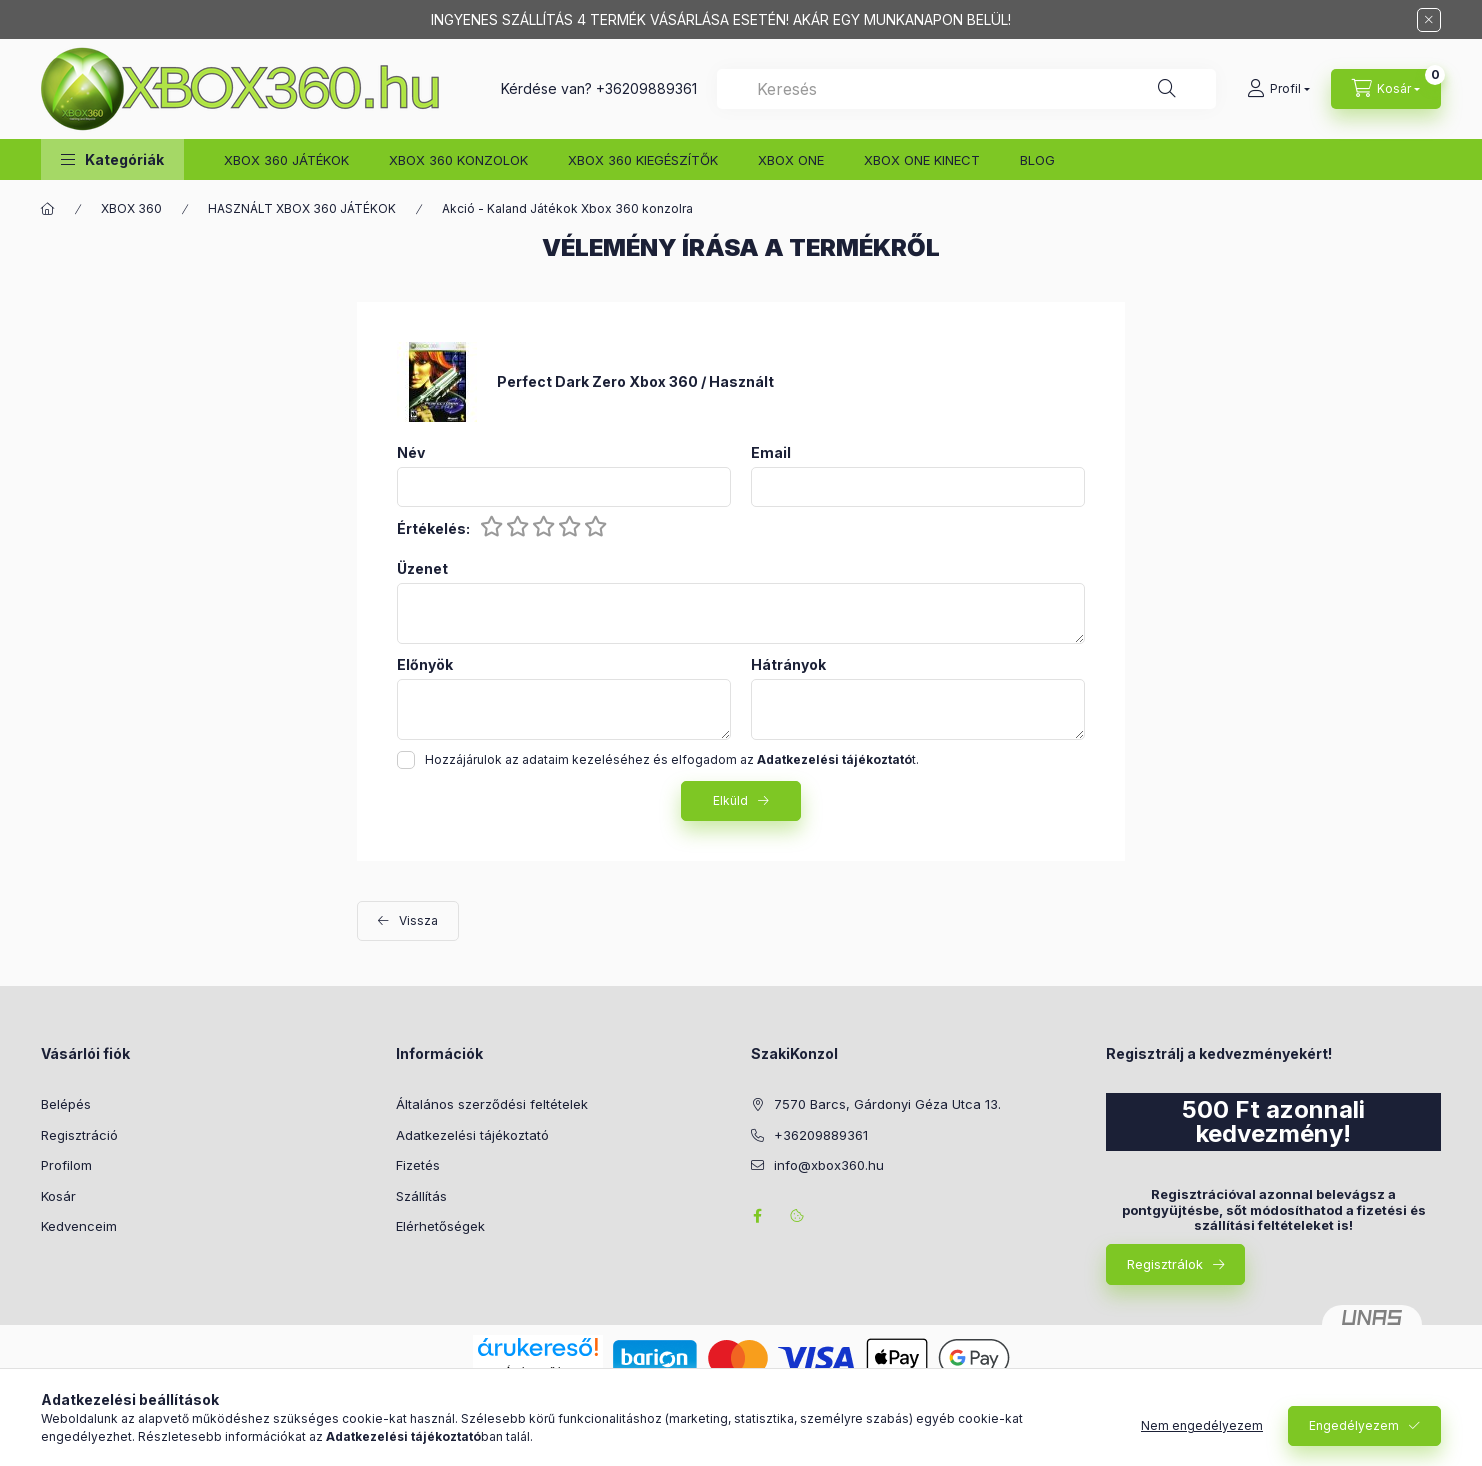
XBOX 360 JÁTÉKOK (286, 160)
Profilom (66, 1165)
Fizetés (418, 1165)
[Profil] (1278, 89)
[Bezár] (1429, 20)
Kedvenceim (79, 1226)
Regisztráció (79, 1135)
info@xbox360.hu (829, 1165)
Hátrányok (788, 665)
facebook (757, 1216)
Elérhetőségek (440, 1226)
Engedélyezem (1354, 1425)
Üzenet (422, 569)
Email (771, 453)
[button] (112, 159)
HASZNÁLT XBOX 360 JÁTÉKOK (302, 208)
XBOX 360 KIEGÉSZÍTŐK (643, 160)
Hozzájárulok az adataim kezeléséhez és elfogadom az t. (672, 759)
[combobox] (966, 89)
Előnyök (425, 665)
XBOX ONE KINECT (922, 160)
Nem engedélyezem (1202, 1425)
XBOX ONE (791, 160)
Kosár (58, 1196)
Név (411, 453)
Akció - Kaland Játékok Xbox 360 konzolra (567, 208)
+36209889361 (646, 88)
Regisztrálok (1165, 1264)
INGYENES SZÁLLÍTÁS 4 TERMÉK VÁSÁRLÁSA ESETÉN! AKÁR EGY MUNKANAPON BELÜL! (721, 19)
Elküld (730, 800)
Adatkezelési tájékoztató (472, 1135)
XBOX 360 (131, 208)
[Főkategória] (48, 209)
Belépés (66, 1104)
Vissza (418, 920)
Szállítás (421, 1196)
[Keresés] (1167, 89)
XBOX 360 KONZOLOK (458, 160)
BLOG (1037, 160)
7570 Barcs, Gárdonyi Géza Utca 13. (887, 1104)
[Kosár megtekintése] (1386, 89)
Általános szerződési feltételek (492, 1104)
